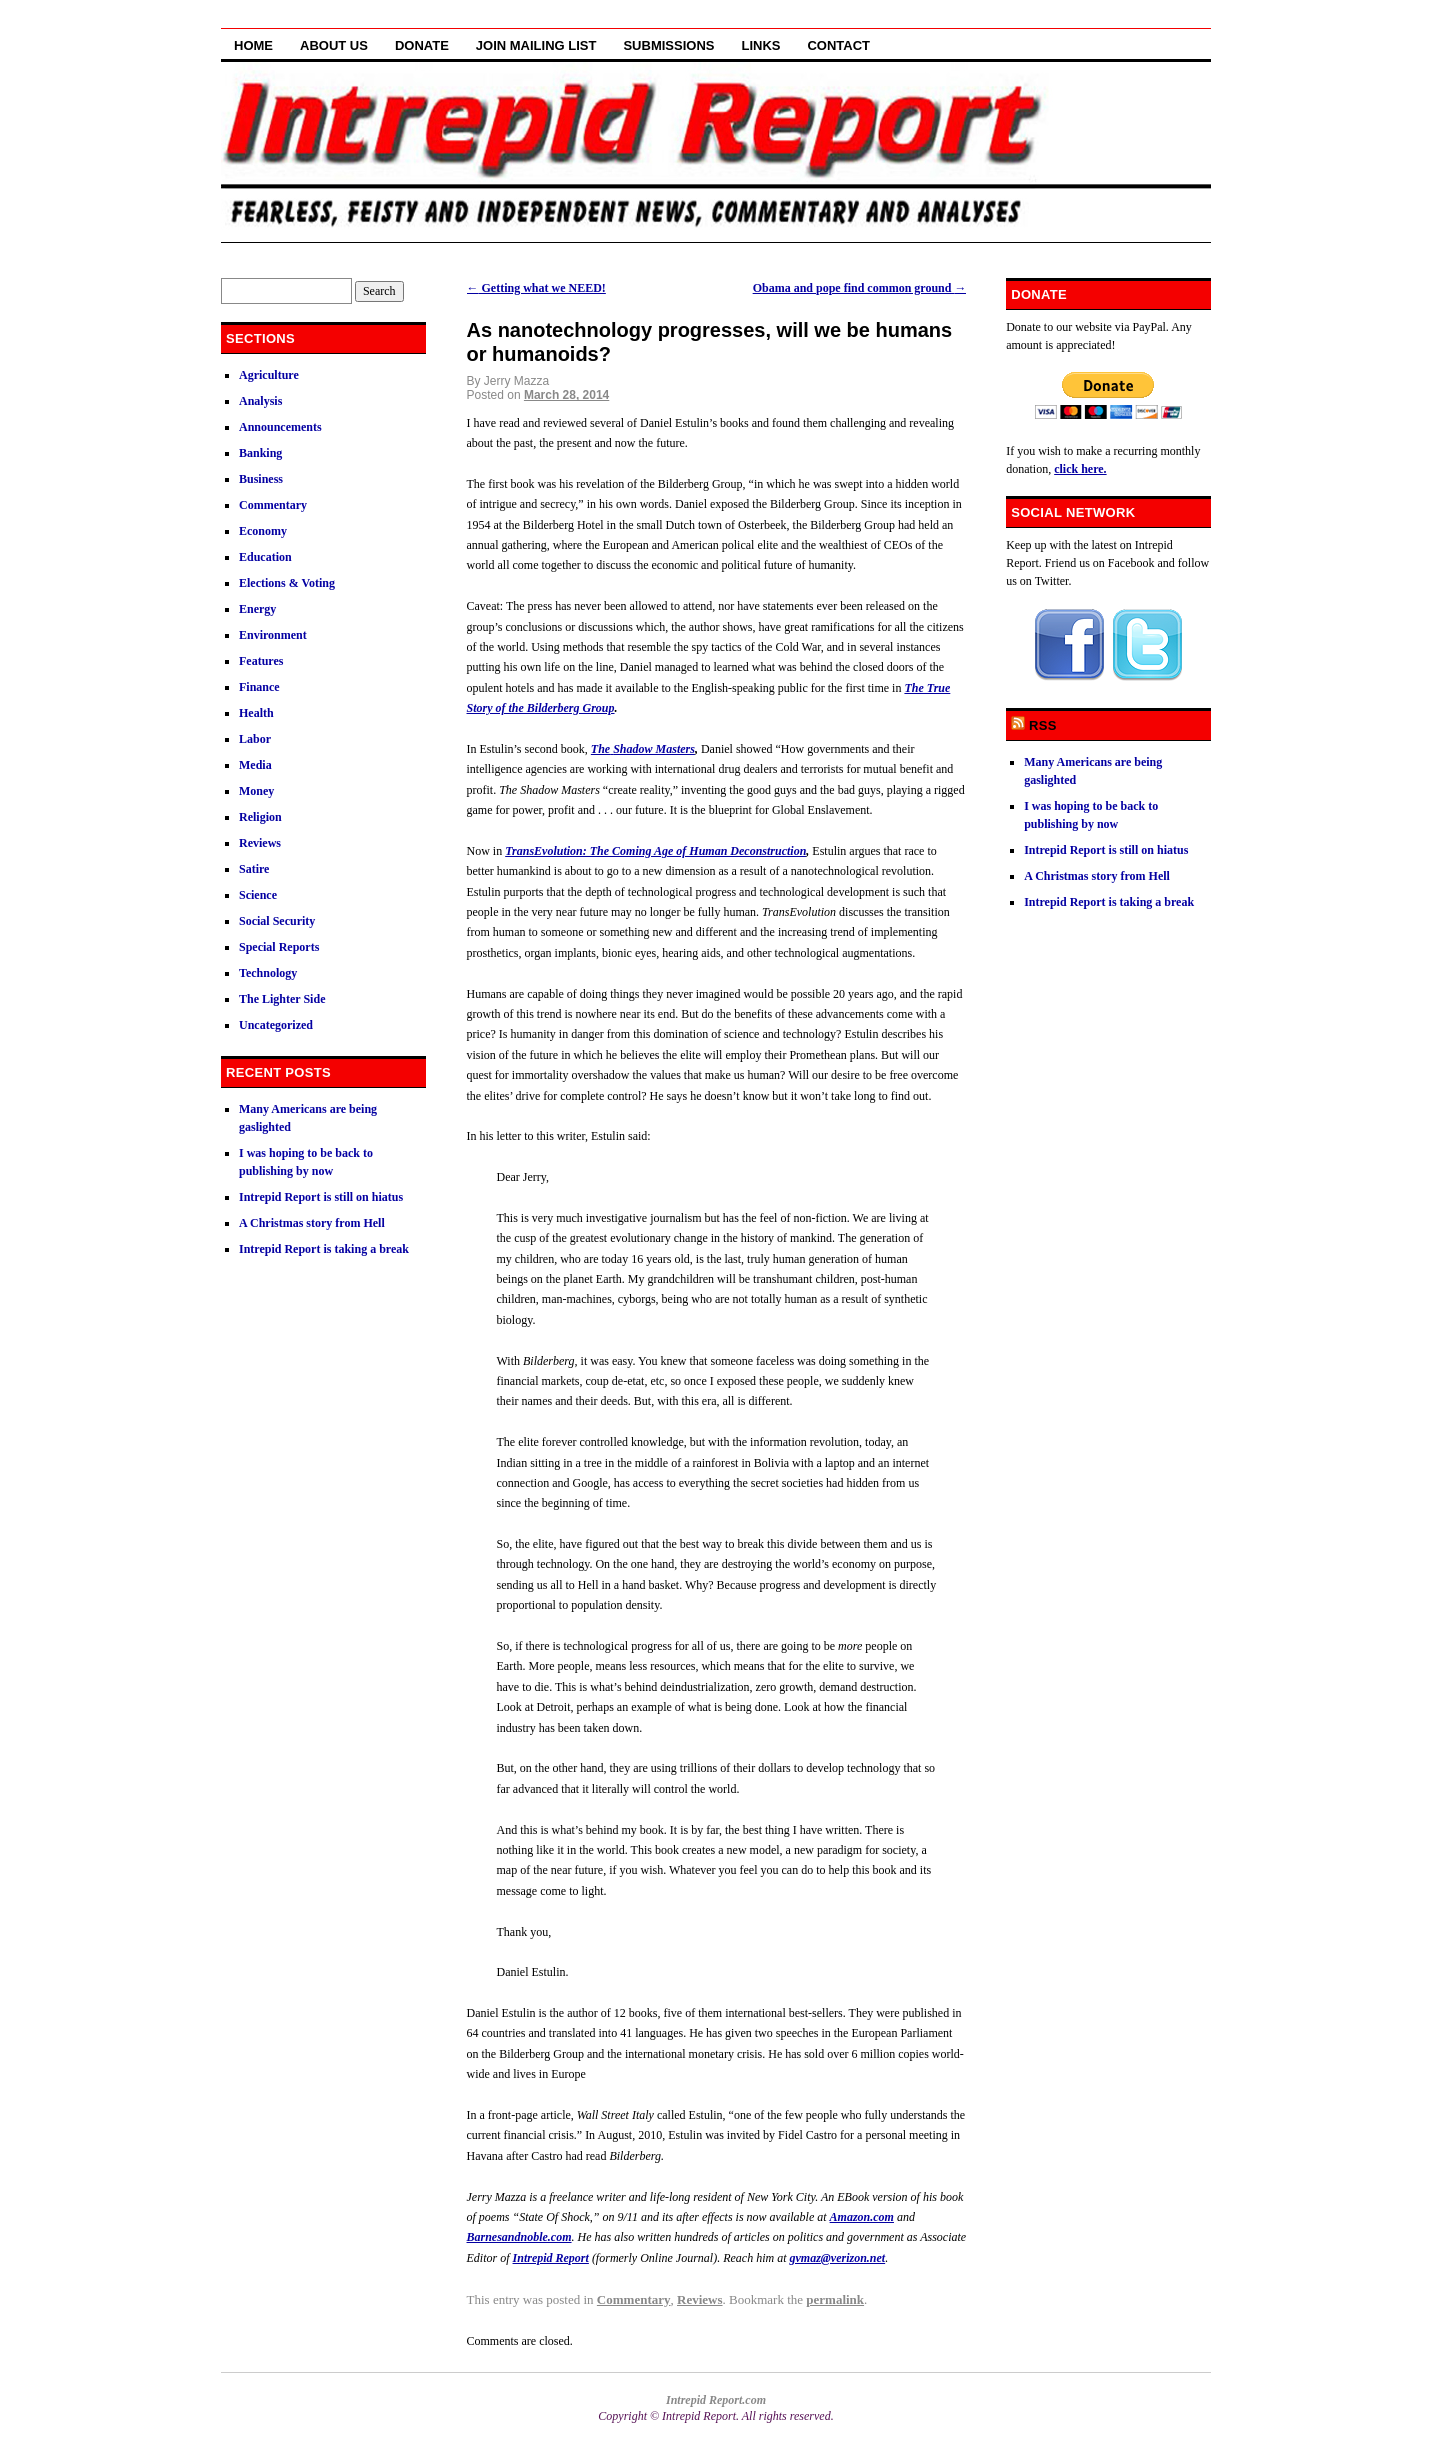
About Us (334, 45)
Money (256, 791)
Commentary (634, 2299)
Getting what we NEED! (536, 288)
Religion (260, 817)
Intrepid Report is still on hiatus (321, 1197)
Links (760, 45)
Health (256, 713)
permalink (835, 2299)
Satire (254, 869)
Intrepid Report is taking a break (324, 1249)
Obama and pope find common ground (860, 288)
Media (255, 765)
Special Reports (279, 947)
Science (258, 895)
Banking (260, 453)
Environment (273, 635)
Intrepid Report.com (716, 2400)
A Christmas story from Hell (312, 1223)
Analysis (260, 401)
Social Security (277, 921)
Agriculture (269, 375)
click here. (1080, 469)
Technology (268, 973)
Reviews (700, 2299)
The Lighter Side (282, 999)
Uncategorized (276, 1025)
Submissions (668, 45)
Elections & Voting (287, 583)
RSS (1043, 725)
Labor (255, 739)
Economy (263, 531)
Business (261, 479)
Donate (422, 45)
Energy (257, 609)
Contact (838, 45)
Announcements (280, 427)
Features (261, 661)
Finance (259, 687)
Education (265, 557)
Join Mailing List (536, 45)
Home (253, 45)
